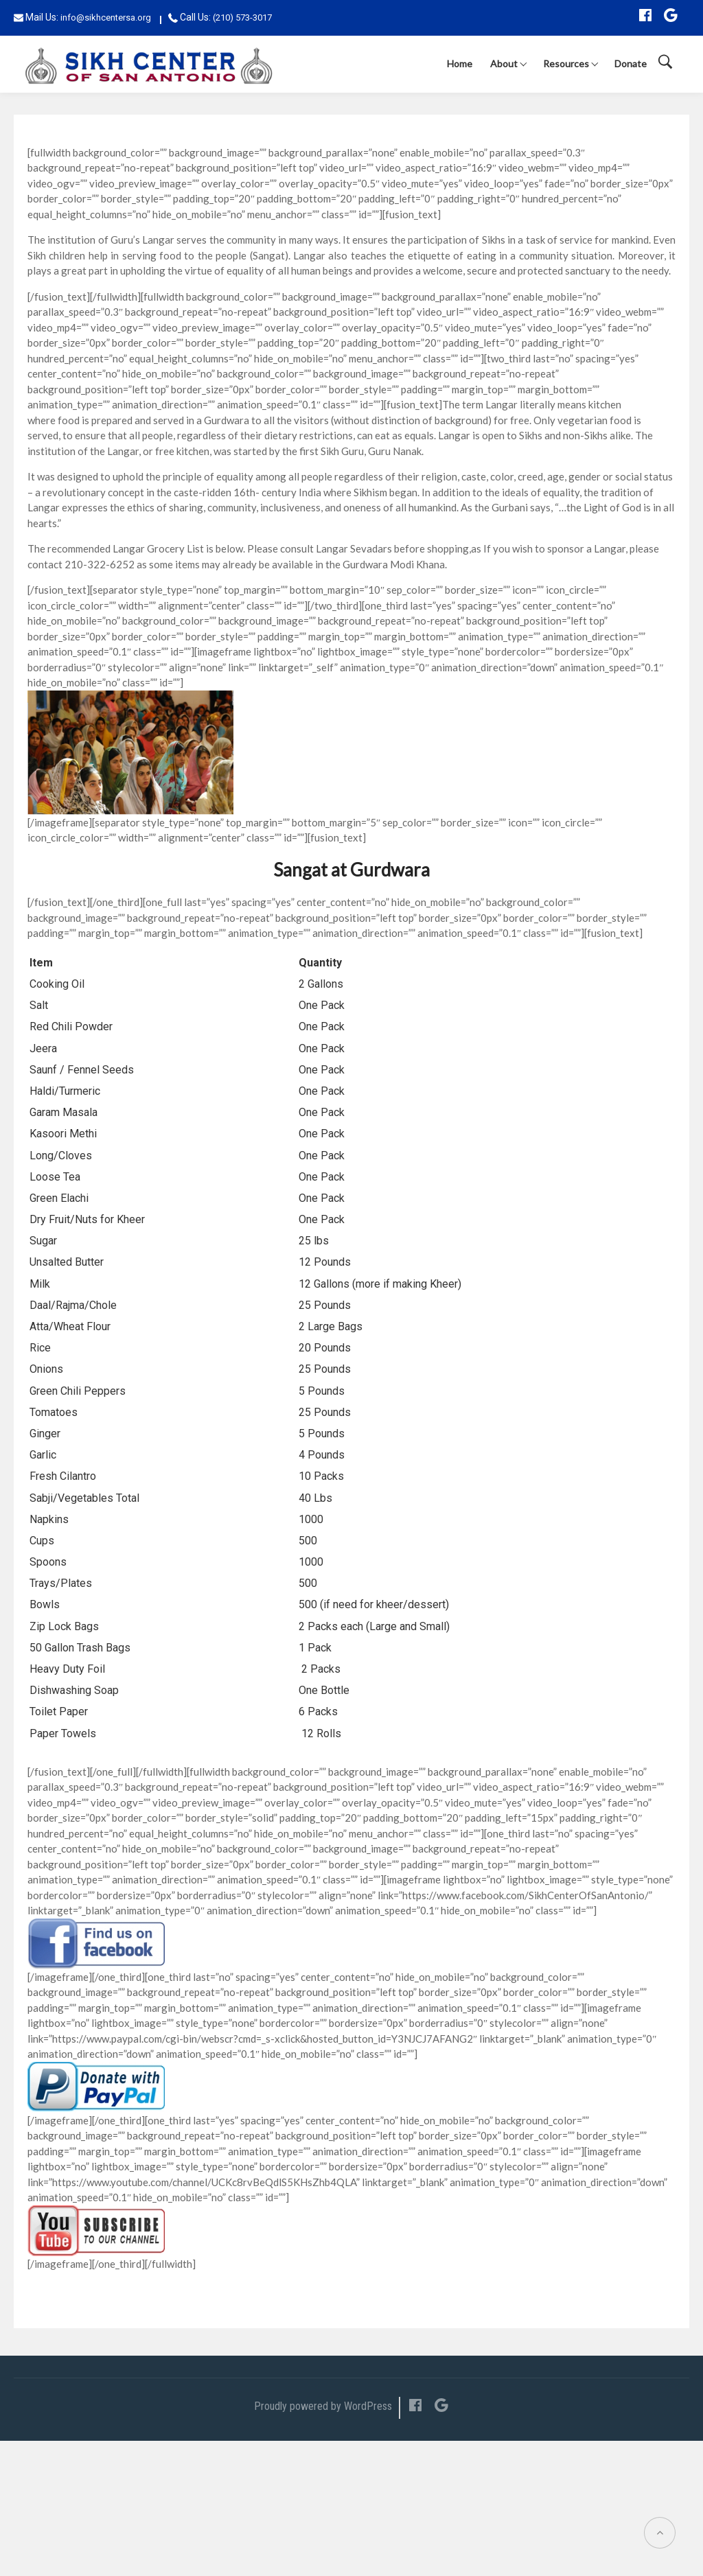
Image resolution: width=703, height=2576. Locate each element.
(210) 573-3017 (242, 17)
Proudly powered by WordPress (323, 2406)
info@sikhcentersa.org (105, 17)
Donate (630, 63)
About (504, 63)
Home (459, 63)
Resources (566, 63)
